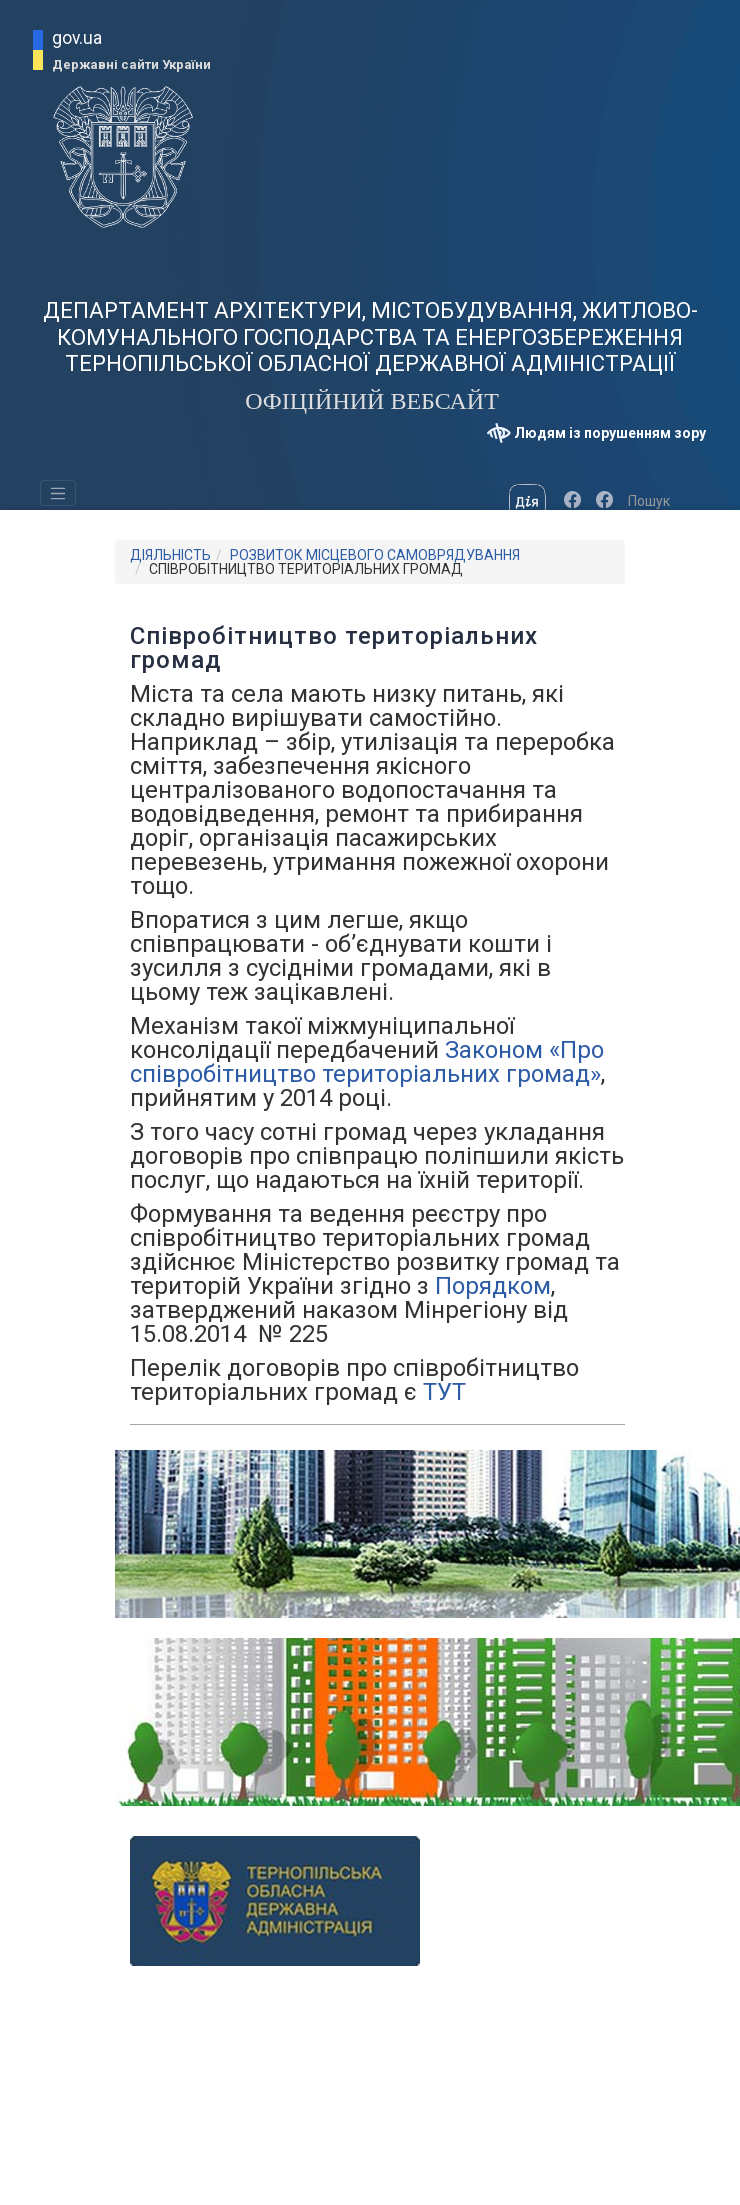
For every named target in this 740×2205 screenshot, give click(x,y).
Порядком (493, 1286)
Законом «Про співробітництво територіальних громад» (367, 1062)
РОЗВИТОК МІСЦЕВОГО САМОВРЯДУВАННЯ (375, 555)
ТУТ (444, 1392)
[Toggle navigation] (58, 493)
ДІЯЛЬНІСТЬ (170, 555)
